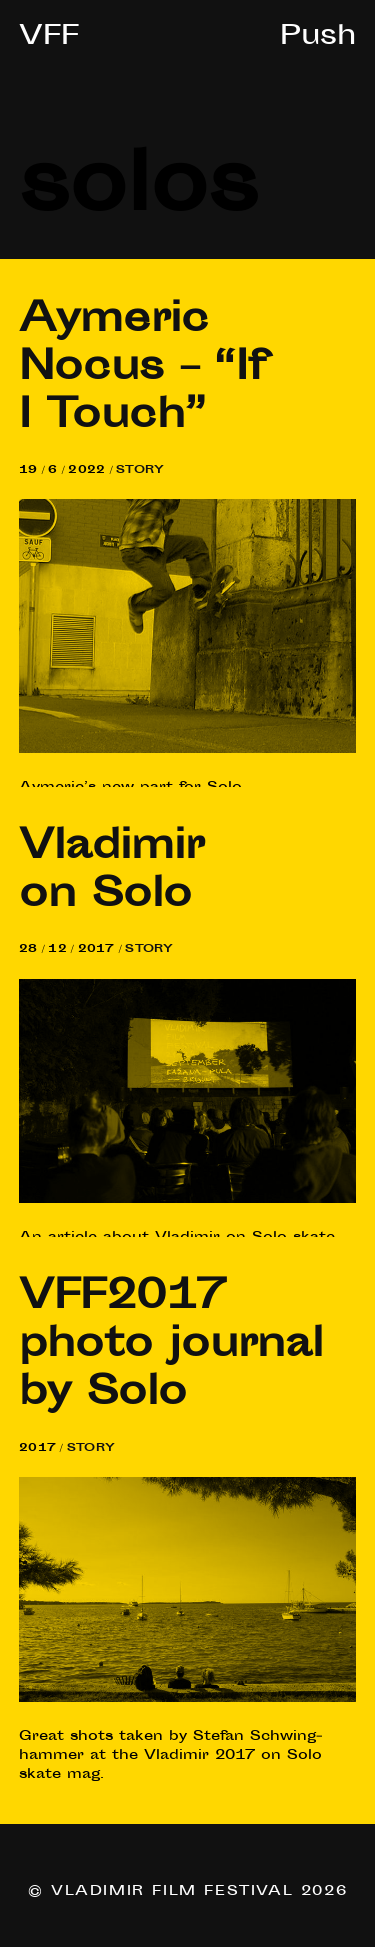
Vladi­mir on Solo (111, 873)
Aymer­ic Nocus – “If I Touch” (143, 370)
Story (140, 470)
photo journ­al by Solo (171, 1347)
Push (318, 38)
